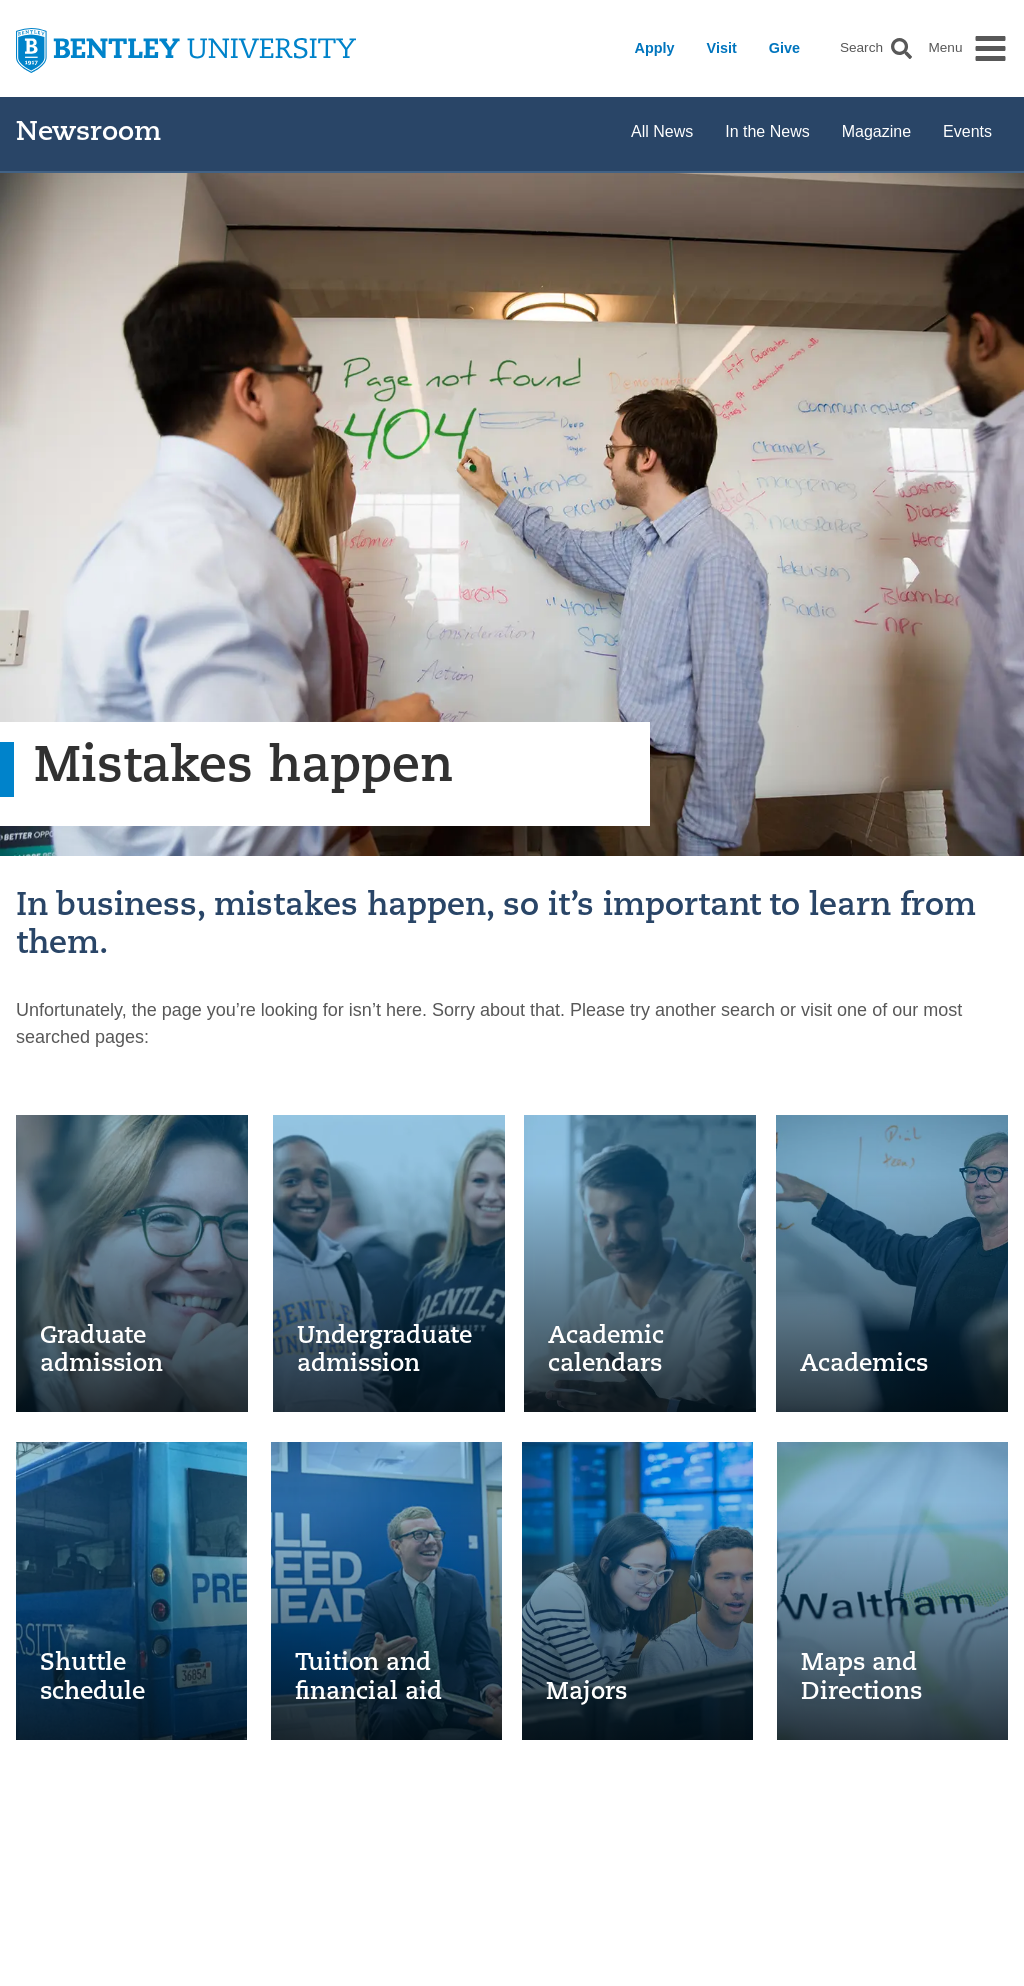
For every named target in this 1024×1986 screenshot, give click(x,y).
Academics (864, 1365)
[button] (901, 48)
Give (784, 48)
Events (967, 131)
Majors (586, 1693)
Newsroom (88, 133)
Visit (722, 48)
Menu (945, 48)
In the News (767, 131)
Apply (655, 48)
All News (662, 131)
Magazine (876, 131)
